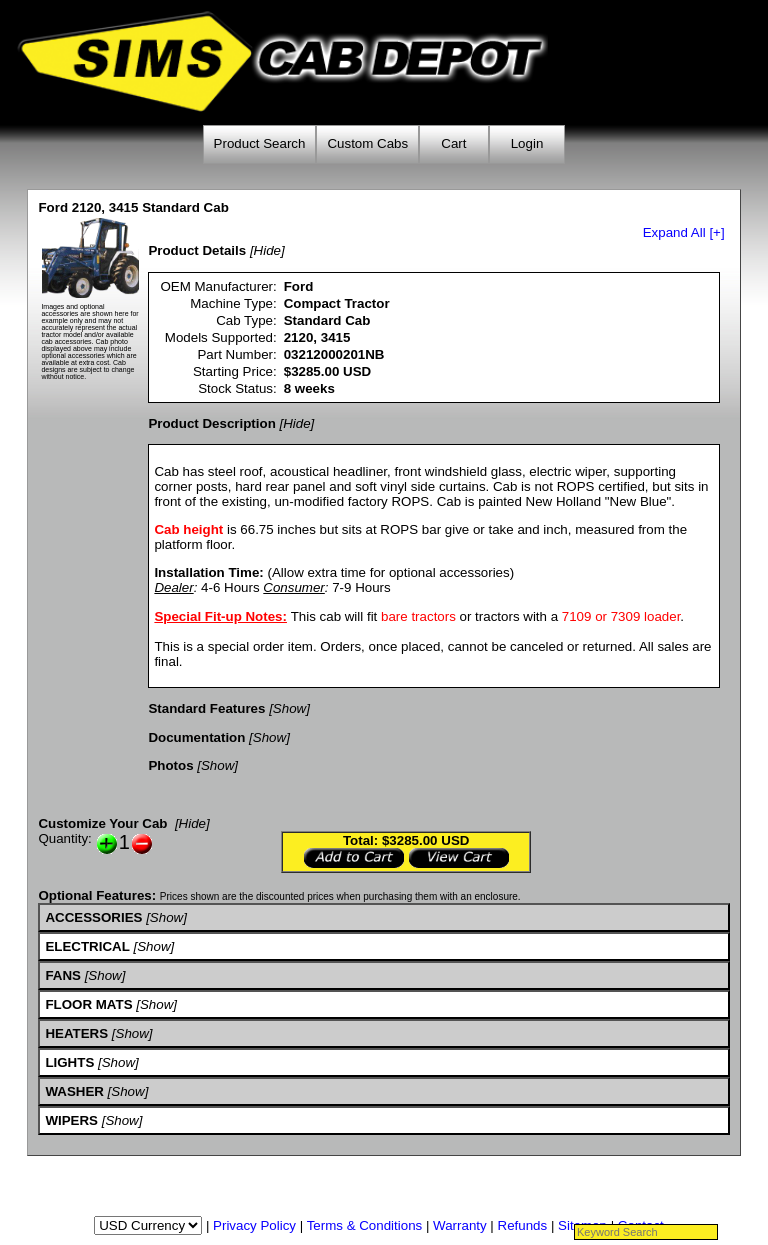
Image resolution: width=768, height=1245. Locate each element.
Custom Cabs (367, 143)
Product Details (197, 250)
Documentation (196, 737)
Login (527, 143)
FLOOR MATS (88, 1004)
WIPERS (71, 1120)
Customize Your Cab (102, 823)
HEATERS (76, 1033)
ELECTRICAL (87, 946)
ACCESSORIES (93, 917)
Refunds (523, 1225)
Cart (453, 143)
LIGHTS (69, 1062)
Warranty (460, 1225)
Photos (170, 765)
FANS (63, 975)
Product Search (260, 143)
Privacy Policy (254, 1225)
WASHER (74, 1091)
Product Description (211, 423)
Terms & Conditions (365, 1225)
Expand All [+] (684, 232)
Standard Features (206, 708)
